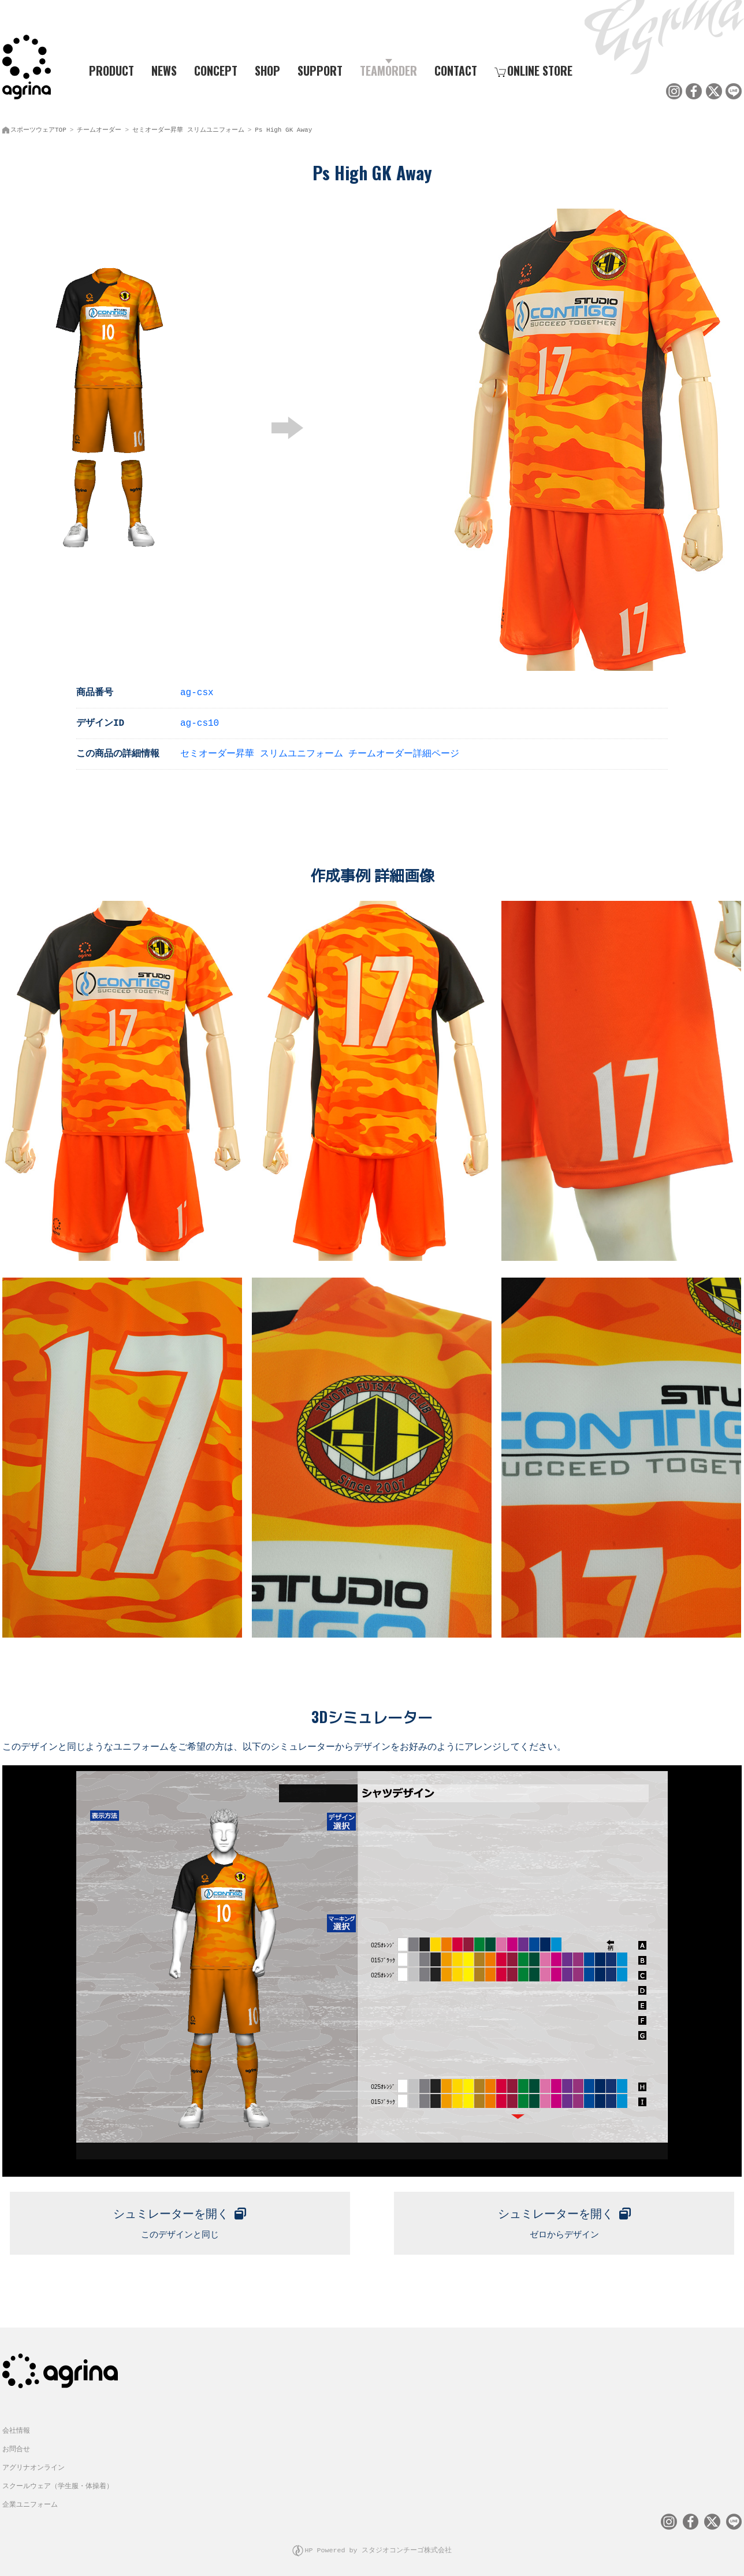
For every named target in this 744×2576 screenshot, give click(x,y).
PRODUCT (107, 70)
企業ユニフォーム (30, 2499)
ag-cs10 (199, 720)
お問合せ (16, 2444)
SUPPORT (320, 70)
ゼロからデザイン (564, 2217)
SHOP (267, 70)
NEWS (164, 70)
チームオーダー (99, 127)
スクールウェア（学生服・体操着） (57, 2481)
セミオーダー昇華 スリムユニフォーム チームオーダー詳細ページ (319, 750)
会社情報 (16, 2425)
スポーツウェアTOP (38, 127)
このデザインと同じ (180, 2217)
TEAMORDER (388, 70)
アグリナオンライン (33, 2462)
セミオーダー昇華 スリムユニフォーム (188, 127)
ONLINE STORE (533, 70)
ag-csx (197, 689)
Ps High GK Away (283, 127)
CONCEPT (215, 70)
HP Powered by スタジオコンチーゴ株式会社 (378, 2544)
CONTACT (455, 70)
